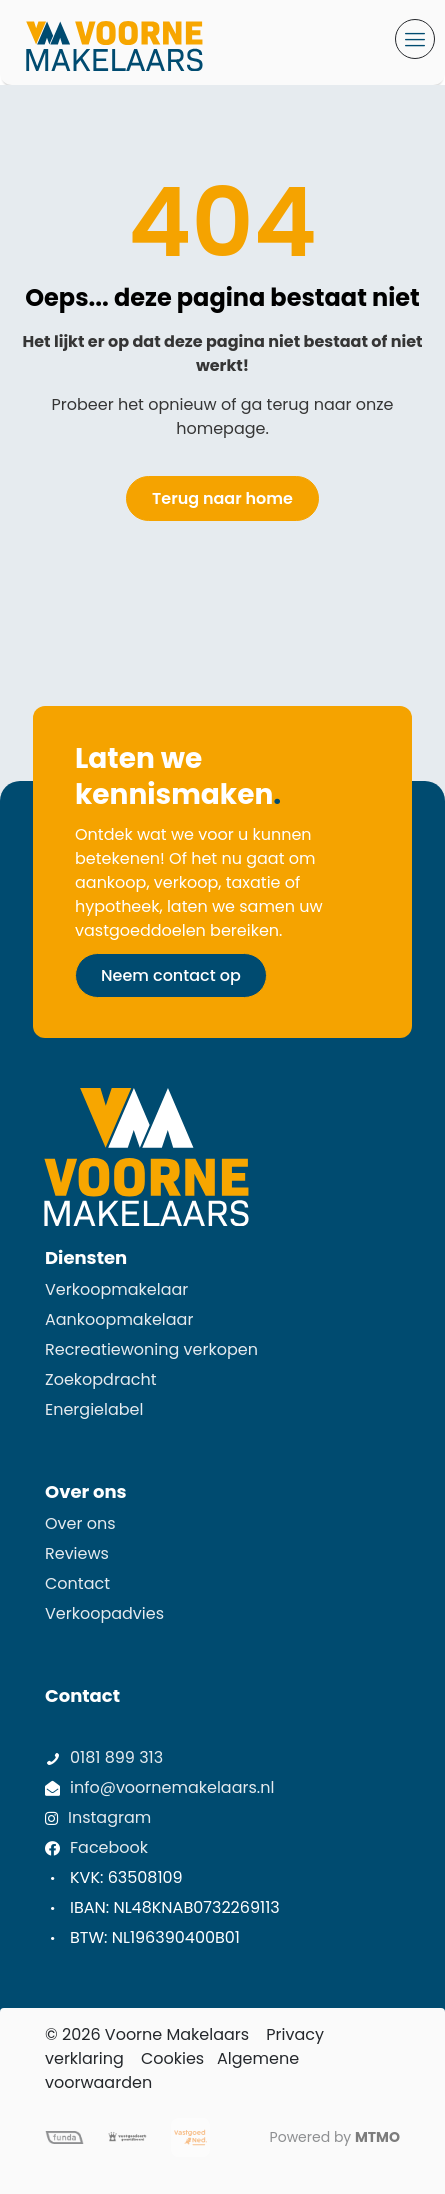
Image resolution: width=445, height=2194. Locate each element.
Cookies (172, 2058)
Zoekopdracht (101, 1379)
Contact (77, 1583)
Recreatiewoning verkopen (151, 1349)
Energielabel (94, 1409)
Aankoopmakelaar (119, 1319)
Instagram (109, 1817)
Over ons (80, 1523)
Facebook (109, 1847)
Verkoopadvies (104, 1613)
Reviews (77, 1553)
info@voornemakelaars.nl (172, 1787)
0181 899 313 (116, 1757)
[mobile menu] (415, 39)
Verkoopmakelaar (116, 1289)
